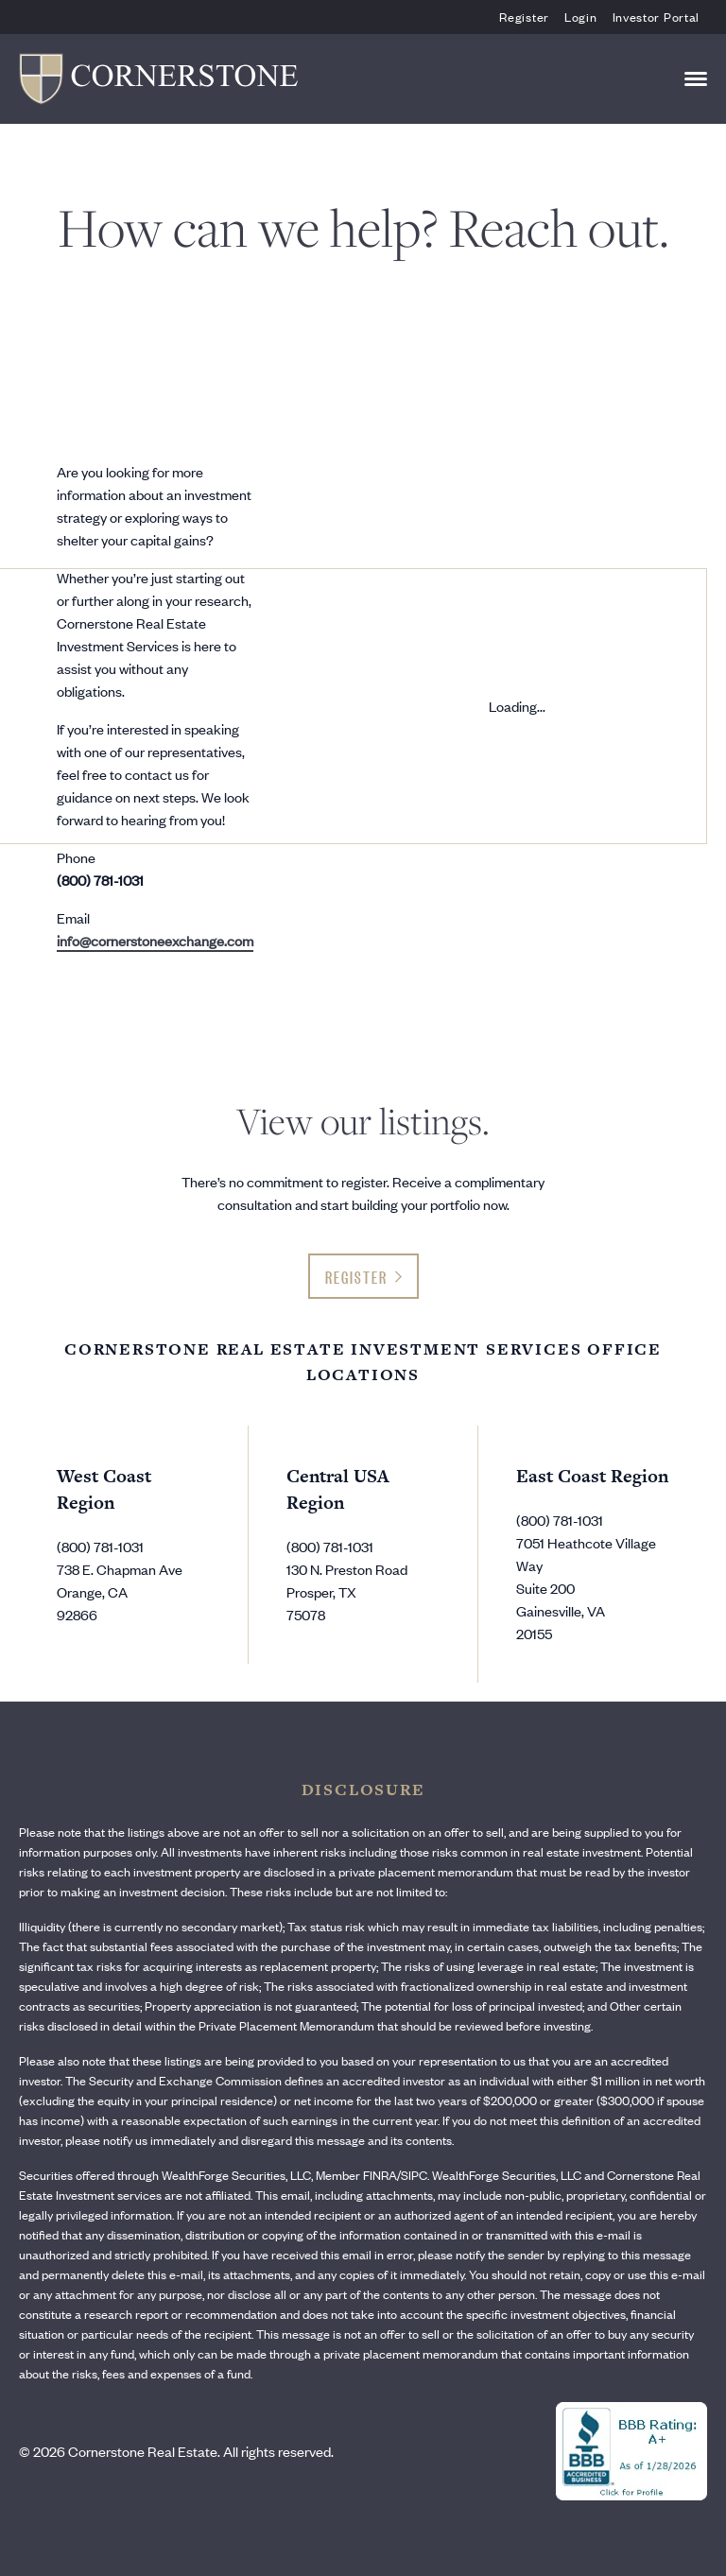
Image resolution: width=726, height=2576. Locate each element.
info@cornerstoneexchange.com (155, 940)
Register (524, 17)
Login (580, 17)
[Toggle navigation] (695, 79)
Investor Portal (656, 17)
